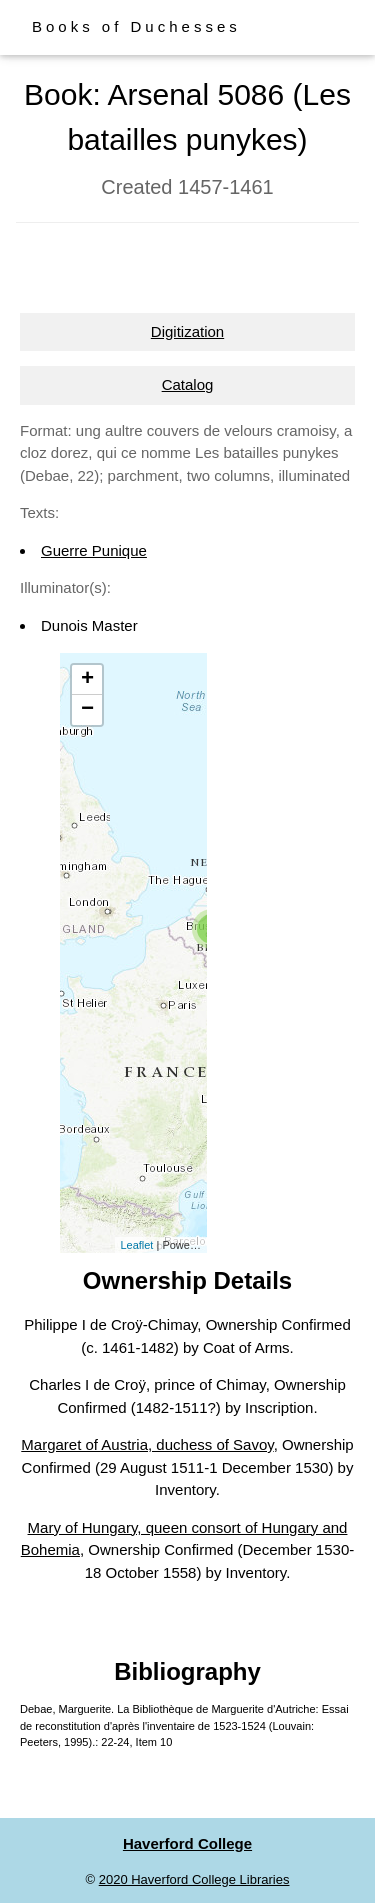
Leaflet (136, 1245)
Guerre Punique (94, 550)
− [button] (87, 710)
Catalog (188, 384)
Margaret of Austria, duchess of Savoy (147, 1444)
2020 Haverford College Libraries (194, 1879)
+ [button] (87, 680)
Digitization (187, 331)
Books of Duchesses (136, 26)
